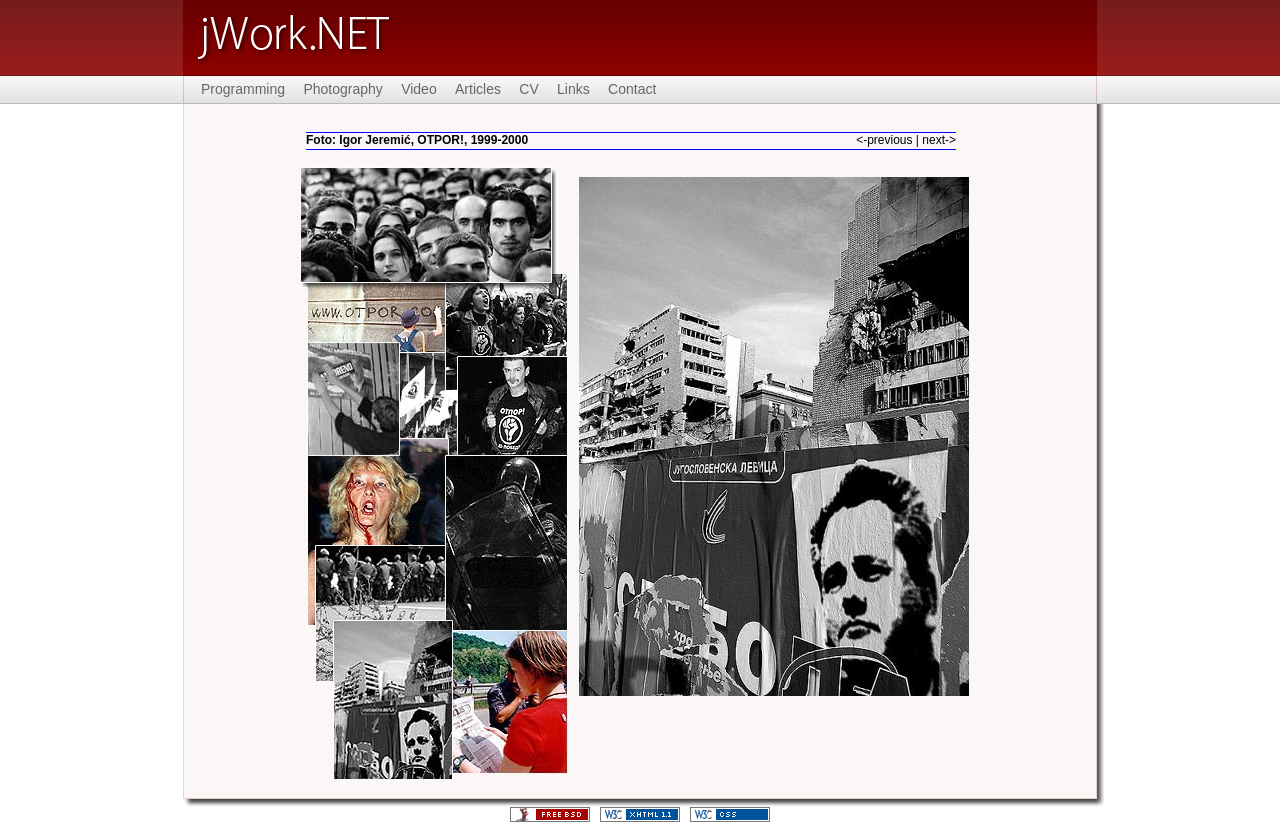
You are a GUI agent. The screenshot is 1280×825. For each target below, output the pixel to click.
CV (528, 89)
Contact (632, 89)
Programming (243, 89)
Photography (342, 89)
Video (419, 89)
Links (573, 89)
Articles (478, 89)
